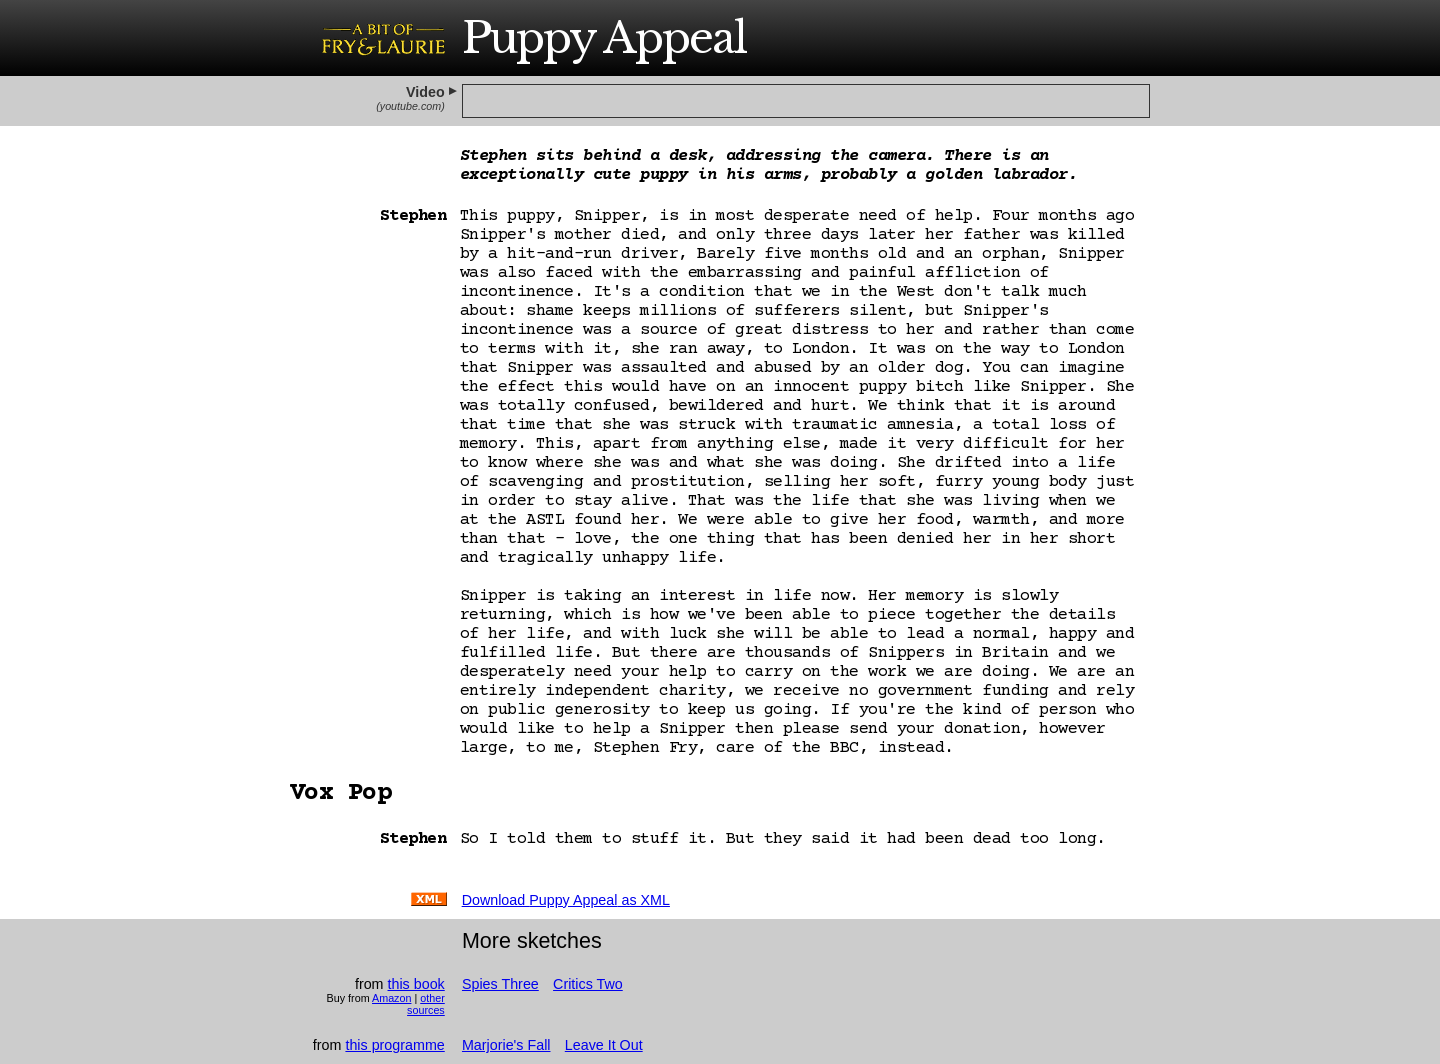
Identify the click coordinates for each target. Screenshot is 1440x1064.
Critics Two (588, 984)
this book (416, 984)
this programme (394, 1045)
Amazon (391, 998)
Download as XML (566, 900)
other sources (426, 1004)
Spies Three (500, 984)
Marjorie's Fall (506, 1045)
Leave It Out (604, 1045)
